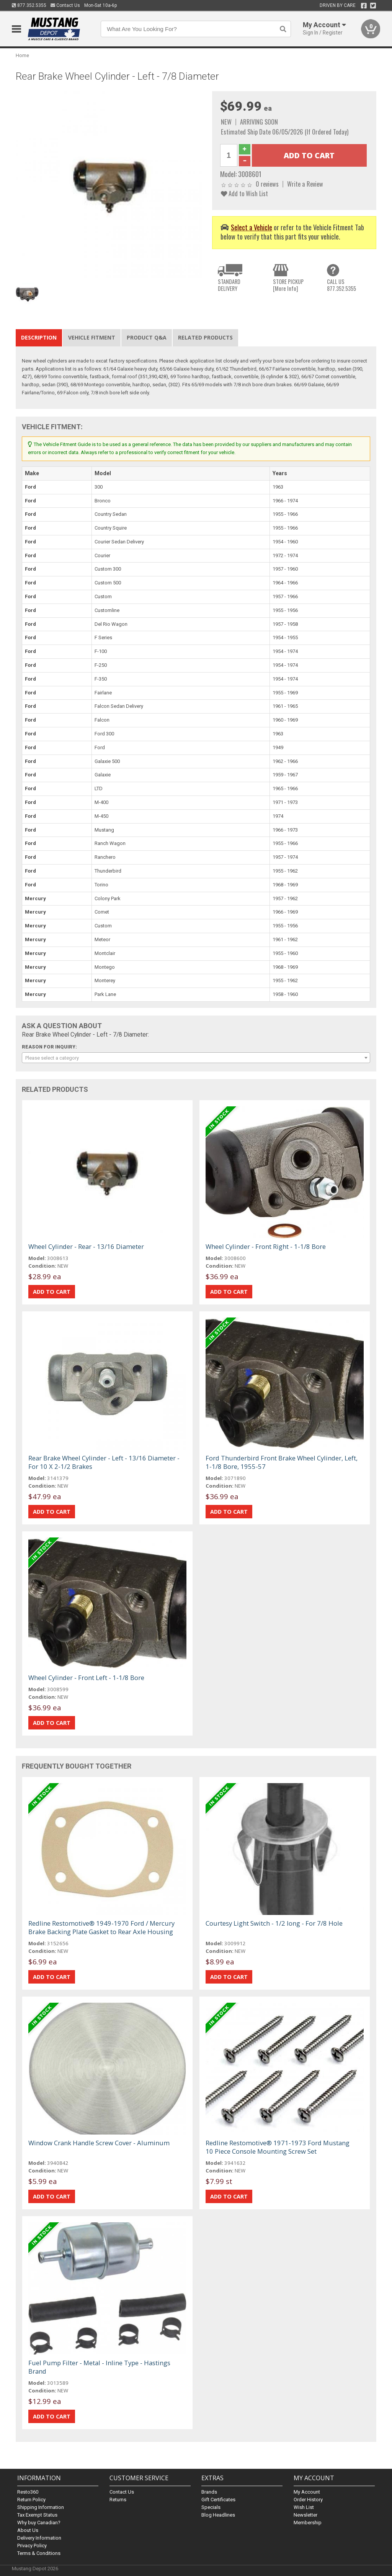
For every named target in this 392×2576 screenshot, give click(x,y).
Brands (209, 2492)
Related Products (205, 337)
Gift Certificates (218, 2499)
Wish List (304, 2507)
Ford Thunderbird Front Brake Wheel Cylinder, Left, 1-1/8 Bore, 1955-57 (282, 1462)
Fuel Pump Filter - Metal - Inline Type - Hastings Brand (99, 2367)
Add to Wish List (244, 193)
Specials (210, 2507)
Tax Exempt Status (37, 2515)
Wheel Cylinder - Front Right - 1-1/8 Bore (266, 1246)
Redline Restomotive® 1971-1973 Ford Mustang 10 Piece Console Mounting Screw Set (278, 2147)
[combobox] (196, 1057)
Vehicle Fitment (91, 337)
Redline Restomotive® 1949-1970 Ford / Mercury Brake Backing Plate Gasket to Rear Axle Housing (101, 1927)
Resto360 (27, 2492)
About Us (27, 2530)
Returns (117, 2499)
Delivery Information (39, 2538)
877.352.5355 (29, 5)
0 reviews (267, 184)
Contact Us (65, 5)
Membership (308, 2522)
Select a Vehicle (251, 227)
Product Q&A (147, 337)
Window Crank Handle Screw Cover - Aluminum (99, 2142)
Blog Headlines (218, 2515)
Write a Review (305, 184)
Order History (308, 2499)
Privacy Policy (32, 2545)
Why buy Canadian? (38, 2522)
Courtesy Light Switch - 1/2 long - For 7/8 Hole (274, 1923)
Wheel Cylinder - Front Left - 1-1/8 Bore (86, 1677)
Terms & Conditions (38, 2553)
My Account (307, 2492)
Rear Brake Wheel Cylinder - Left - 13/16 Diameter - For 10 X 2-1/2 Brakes (104, 1462)
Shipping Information (40, 2507)
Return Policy (31, 2499)
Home (22, 55)
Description (39, 337)
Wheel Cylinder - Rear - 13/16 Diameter (86, 1246)
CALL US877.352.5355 (341, 284)
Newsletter (305, 2515)
